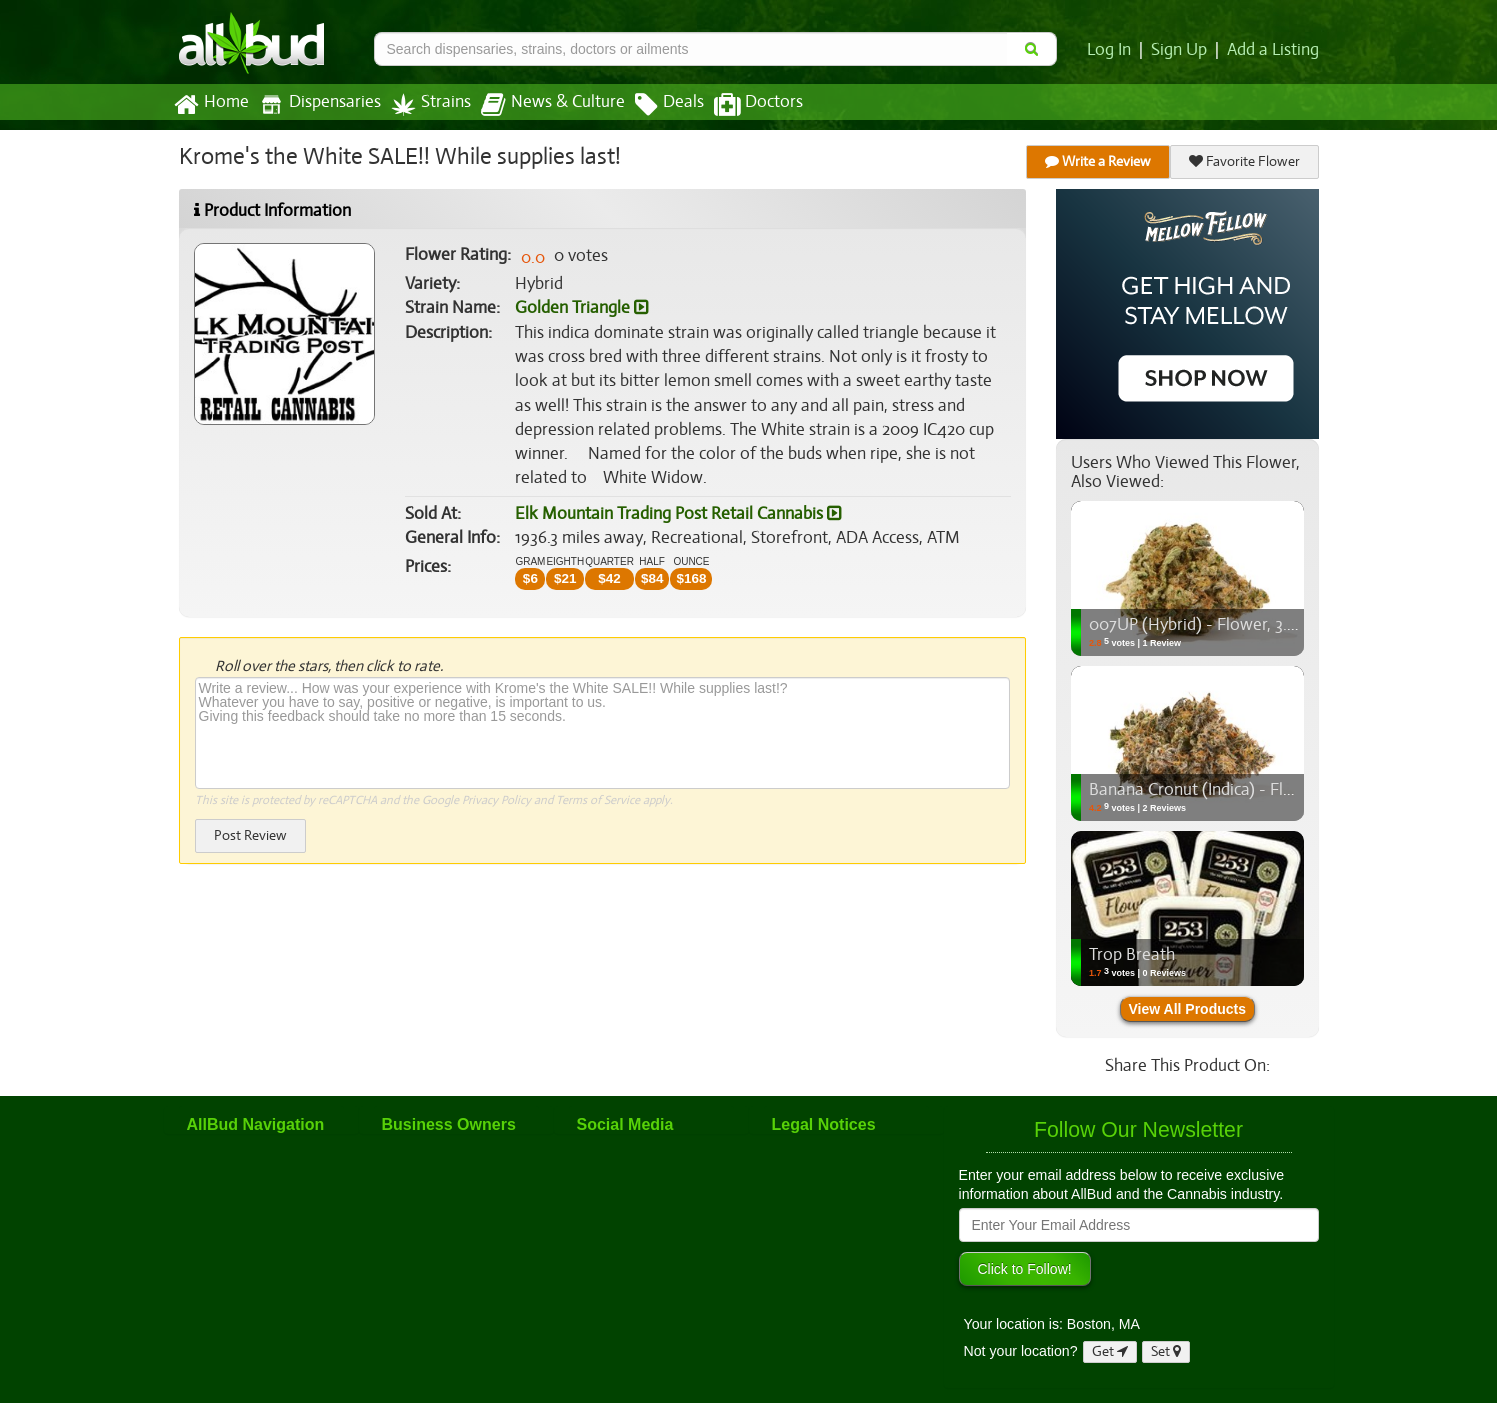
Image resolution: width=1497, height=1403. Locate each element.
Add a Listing (1274, 50)
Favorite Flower (1244, 161)
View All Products (1187, 1009)
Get (1110, 1351)
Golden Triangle (581, 308)
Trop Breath (1131, 955)
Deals (654, 105)
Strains (424, 104)
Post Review (250, 835)
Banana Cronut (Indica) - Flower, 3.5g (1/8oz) (1248, 790)
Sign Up (1181, 50)
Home (210, 105)
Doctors (741, 105)
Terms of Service (596, 800)
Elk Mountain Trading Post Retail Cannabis (676, 514)
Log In (1113, 50)
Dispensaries (315, 104)
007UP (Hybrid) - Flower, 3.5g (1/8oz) (1222, 625)
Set (1166, 1351)
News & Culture (541, 105)
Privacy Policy (495, 800)
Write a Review (1098, 161)
